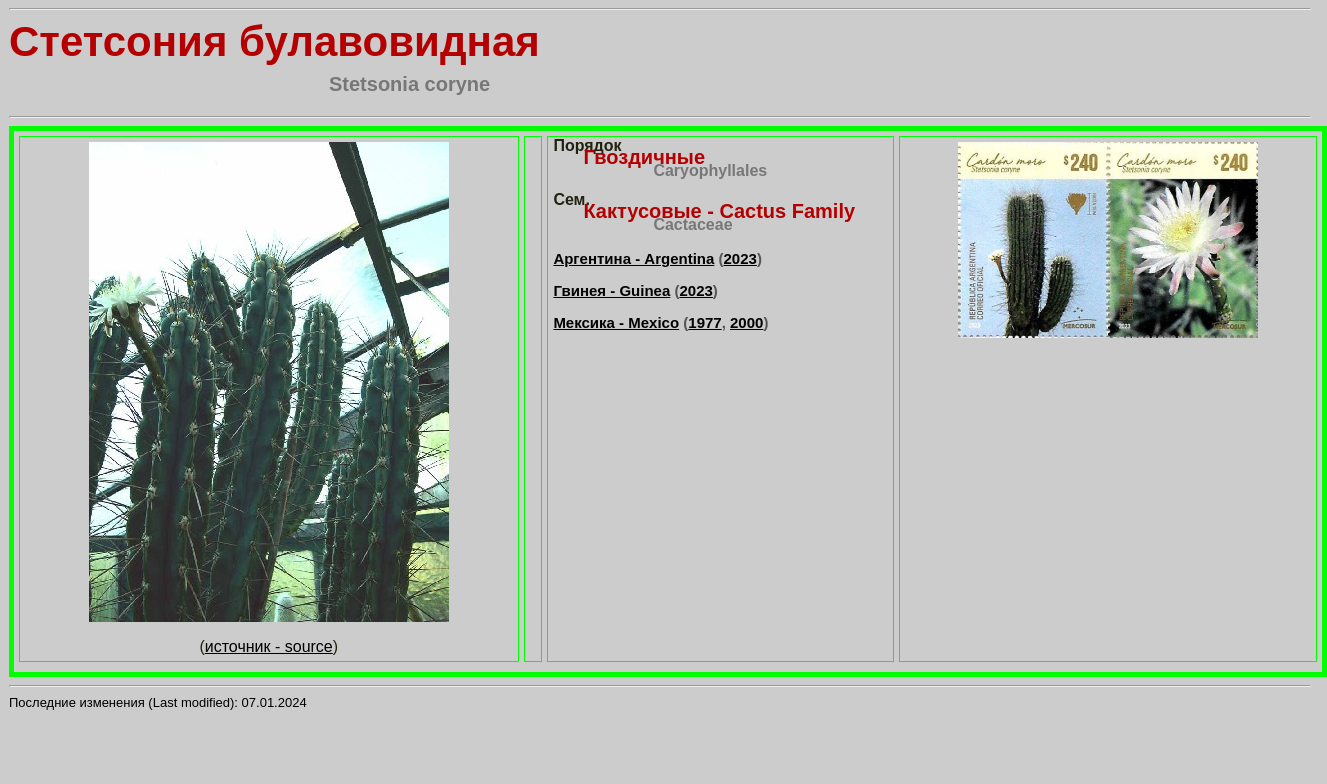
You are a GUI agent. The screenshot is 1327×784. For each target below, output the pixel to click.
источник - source (269, 646)
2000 (746, 322)
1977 (704, 322)
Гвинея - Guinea (611, 290)
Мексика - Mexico (616, 322)
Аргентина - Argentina (633, 258)
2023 (740, 258)
